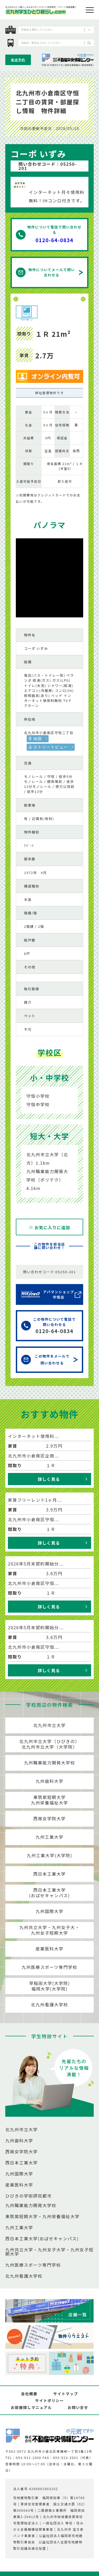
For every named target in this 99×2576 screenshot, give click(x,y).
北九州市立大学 (49, 1725)
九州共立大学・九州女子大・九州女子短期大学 (49, 1930)
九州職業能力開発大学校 (49, 1762)
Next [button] (83, 299)
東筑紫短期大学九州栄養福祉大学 (49, 1800)
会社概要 (29, 2393)
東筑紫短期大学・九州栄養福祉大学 (42, 2216)
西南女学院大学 (49, 1818)
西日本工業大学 (49, 1874)
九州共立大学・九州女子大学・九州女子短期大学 (49, 2251)
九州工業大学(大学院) (49, 1855)
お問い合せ (78, 2407)
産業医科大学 (50, 1948)
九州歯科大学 (50, 1781)
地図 (37, 738)
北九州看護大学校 (49, 2004)
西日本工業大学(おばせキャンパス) (49, 1893)
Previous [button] (15, 299)
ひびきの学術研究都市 (28, 2196)
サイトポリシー (49, 2400)
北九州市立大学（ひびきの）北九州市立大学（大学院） (49, 1744)
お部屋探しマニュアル (31, 2407)
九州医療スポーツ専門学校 (49, 1967)
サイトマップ (65, 2393)
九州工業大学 (50, 1837)
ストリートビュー (50, 747)
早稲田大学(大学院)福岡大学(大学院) (49, 1986)
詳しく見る (49, 1479)
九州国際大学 (50, 1911)
